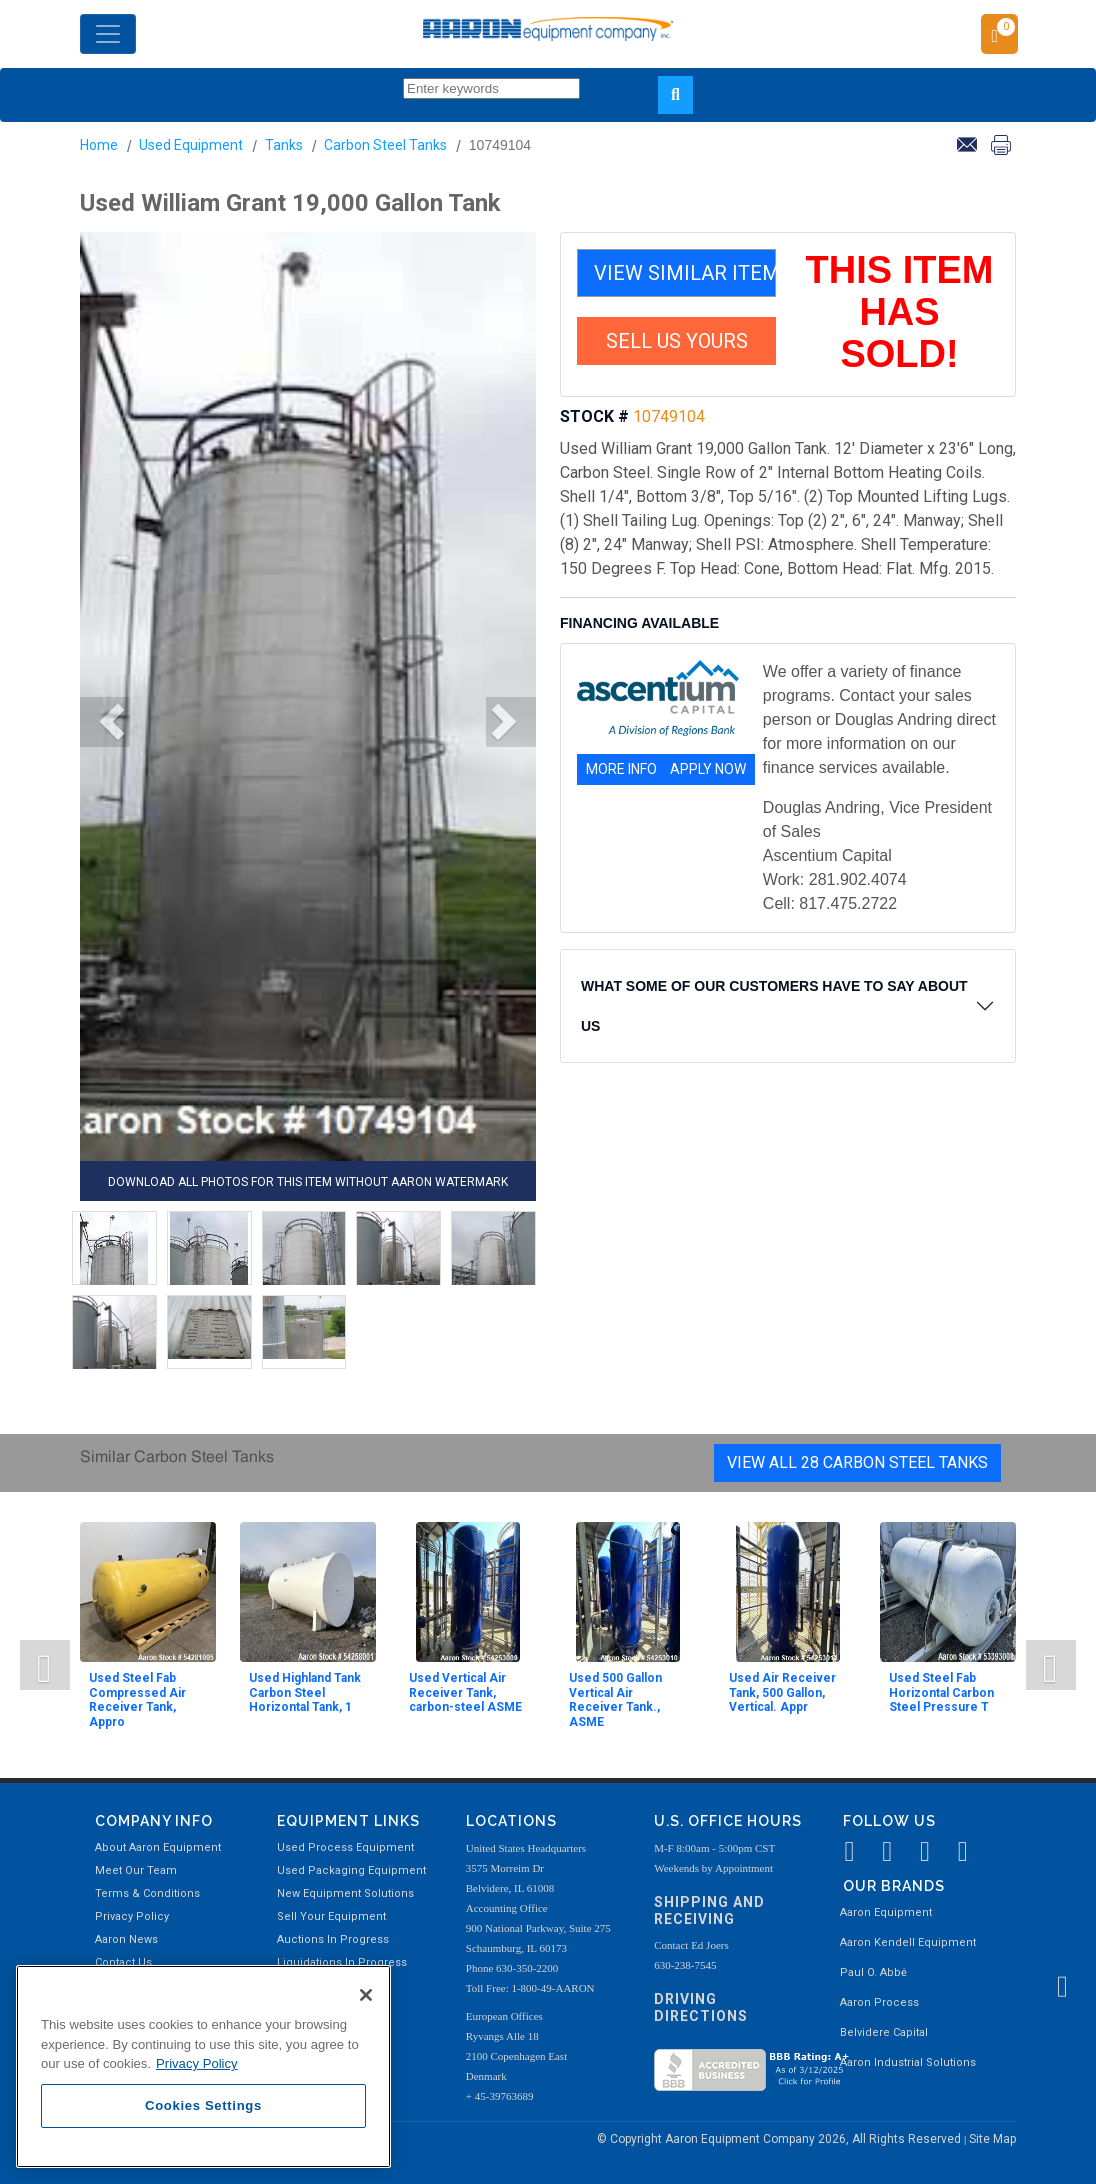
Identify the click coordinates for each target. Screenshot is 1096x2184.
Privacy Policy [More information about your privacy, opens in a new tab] (197, 2063)
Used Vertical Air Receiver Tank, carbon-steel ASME (465, 1692)
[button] (105, 722)
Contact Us (123, 1962)
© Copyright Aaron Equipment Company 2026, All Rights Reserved (780, 2139)
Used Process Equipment (345, 1847)
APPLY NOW (708, 769)
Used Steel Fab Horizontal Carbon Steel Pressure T (941, 1692)
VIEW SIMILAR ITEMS (685, 273)
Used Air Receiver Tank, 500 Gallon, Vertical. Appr (782, 1692)
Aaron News (126, 1939)
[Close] (366, 1995)
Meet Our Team (136, 1870)
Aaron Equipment (886, 1912)
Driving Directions (701, 2007)
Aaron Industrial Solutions (908, 2062)
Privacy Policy (132, 1916)
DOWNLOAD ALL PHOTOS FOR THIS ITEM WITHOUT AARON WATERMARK (308, 1182)
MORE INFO (621, 769)
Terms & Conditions (147, 1893)
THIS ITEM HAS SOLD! (900, 312)
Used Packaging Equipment (351, 1870)
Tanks (284, 145)
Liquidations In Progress (342, 1962)
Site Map (992, 2139)
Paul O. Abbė (873, 1972)
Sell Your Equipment (331, 1916)
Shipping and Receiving (709, 1910)
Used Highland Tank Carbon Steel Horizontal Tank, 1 (305, 1692)
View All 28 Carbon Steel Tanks (857, 1462)
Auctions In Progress (333, 1939)
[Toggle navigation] (108, 34)
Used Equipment (191, 145)
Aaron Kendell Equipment (908, 1942)
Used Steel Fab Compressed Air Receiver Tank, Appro (137, 1699)
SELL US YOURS (677, 341)
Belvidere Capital (884, 2032)
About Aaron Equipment (158, 1847)
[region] (203, 2066)
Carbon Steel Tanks (385, 145)
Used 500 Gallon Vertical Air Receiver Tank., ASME (615, 1699)
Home (99, 145)
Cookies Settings (203, 2105)
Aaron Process (879, 2002)
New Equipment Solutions (345, 1893)
